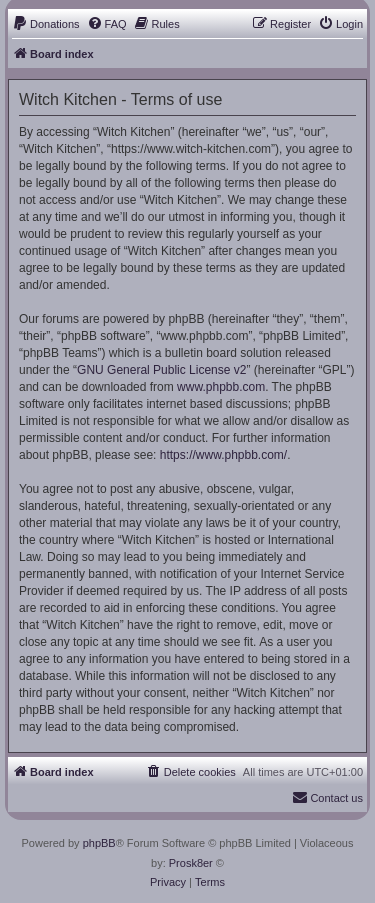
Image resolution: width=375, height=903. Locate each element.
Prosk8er (191, 863)
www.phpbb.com (221, 387)
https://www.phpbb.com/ (223, 455)
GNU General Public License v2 (161, 370)
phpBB (99, 843)
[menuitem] (46, 24)
